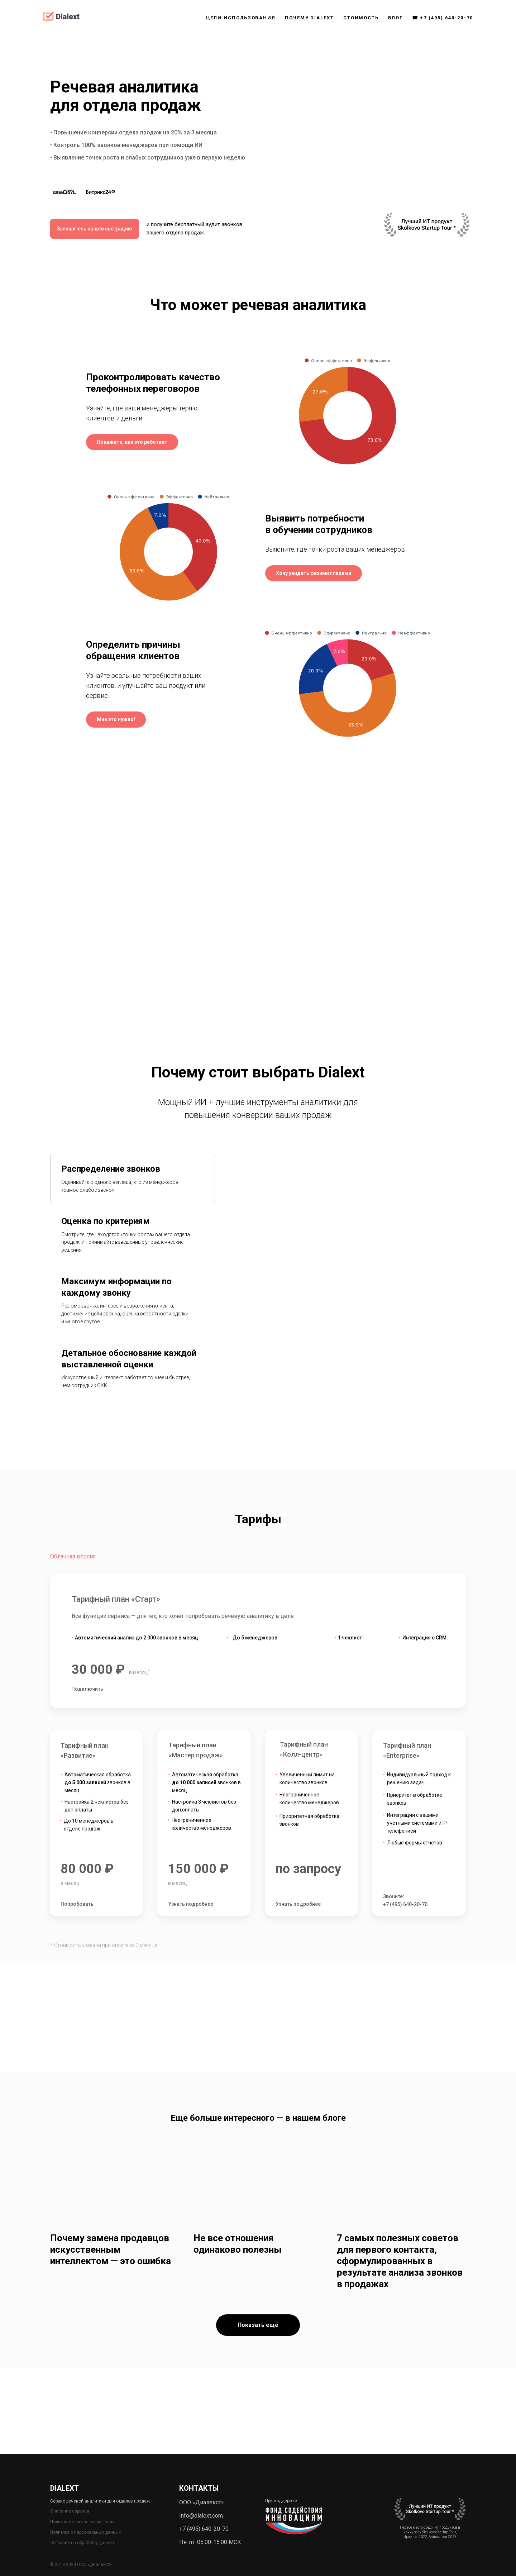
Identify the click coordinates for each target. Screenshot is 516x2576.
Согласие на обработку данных (82, 2542)
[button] (132, 442)
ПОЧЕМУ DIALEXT (309, 17)
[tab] (133, 1178)
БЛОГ (395, 17)
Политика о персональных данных (85, 2532)
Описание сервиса (69, 2511)
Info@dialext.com (201, 2515)
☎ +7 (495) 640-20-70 (442, 17)
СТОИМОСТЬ (361, 17)
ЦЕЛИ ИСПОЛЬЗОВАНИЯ (241, 17)
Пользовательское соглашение (82, 2521)
